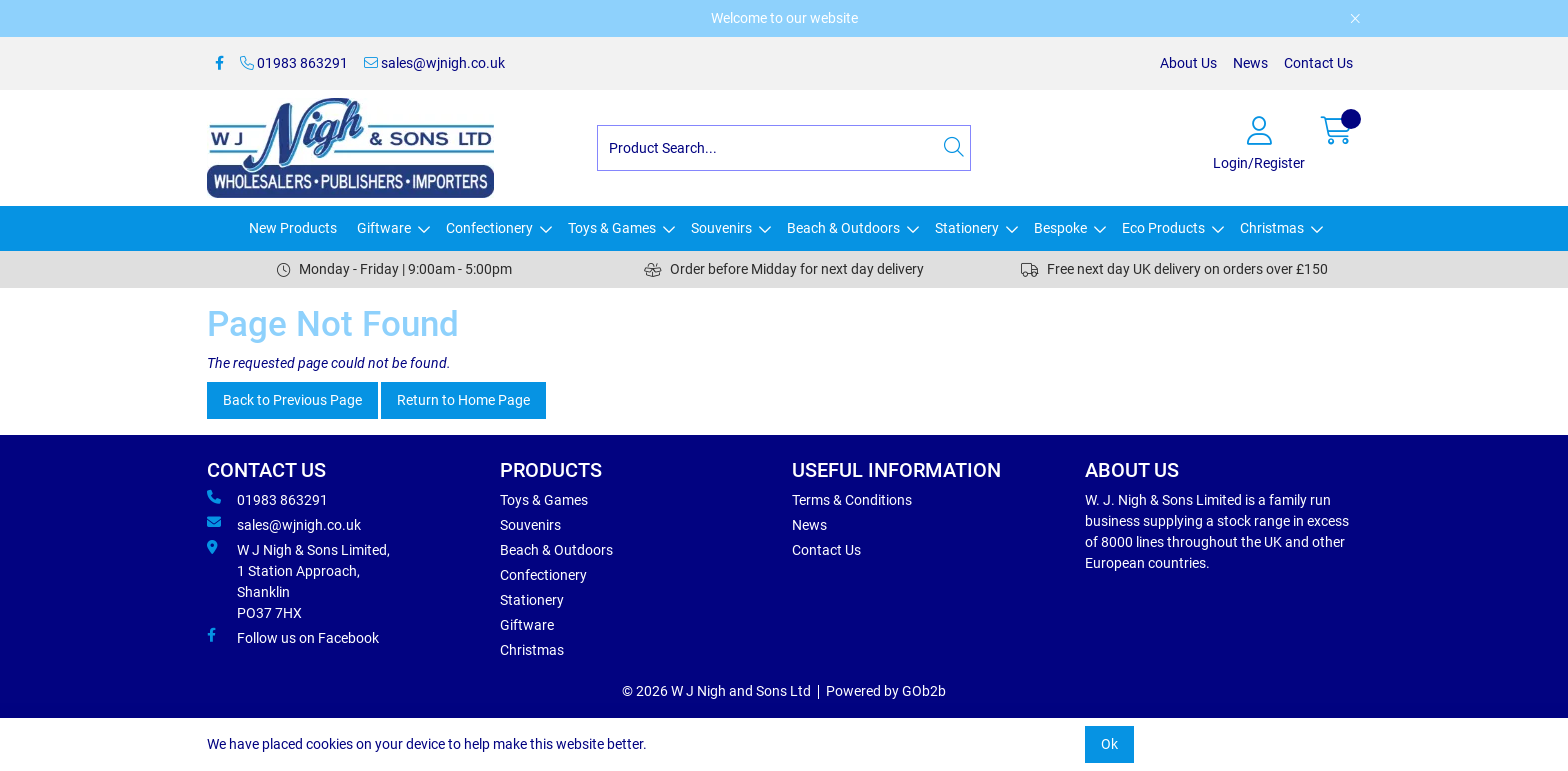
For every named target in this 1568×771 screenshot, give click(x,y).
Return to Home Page (463, 400)
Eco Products (1163, 228)
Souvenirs (721, 228)
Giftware (384, 228)
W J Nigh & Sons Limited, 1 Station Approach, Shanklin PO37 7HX (298, 580)
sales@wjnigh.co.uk (434, 63)
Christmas (1272, 228)
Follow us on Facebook (293, 637)
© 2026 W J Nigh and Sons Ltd (716, 691)
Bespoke (1060, 228)
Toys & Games (612, 228)
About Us (1188, 63)
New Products (293, 228)
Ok (1109, 744)
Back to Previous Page (292, 400)
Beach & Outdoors (843, 228)
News (1250, 63)
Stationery (967, 228)
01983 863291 (294, 63)
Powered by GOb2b (886, 691)
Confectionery (489, 228)
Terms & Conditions (852, 500)
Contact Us (1318, 63)
